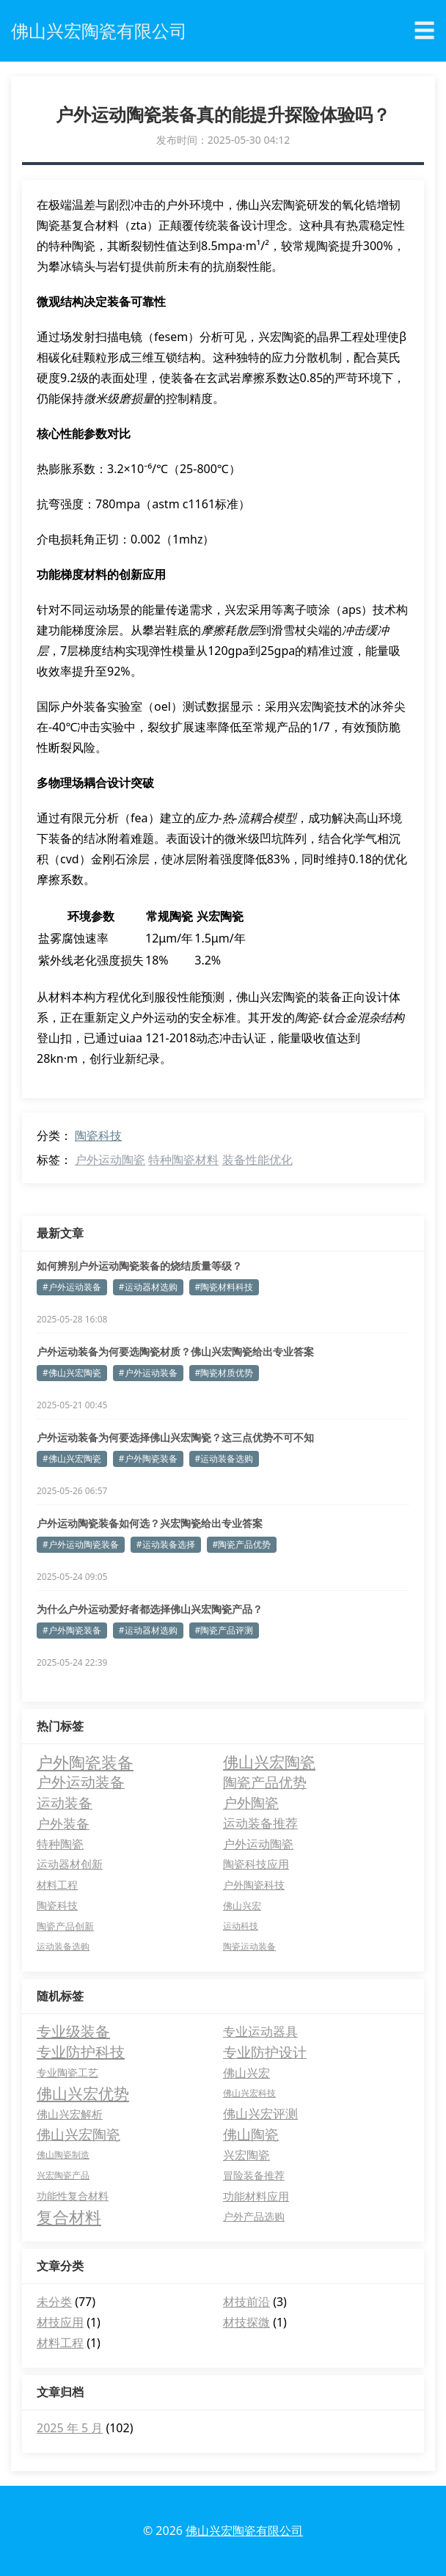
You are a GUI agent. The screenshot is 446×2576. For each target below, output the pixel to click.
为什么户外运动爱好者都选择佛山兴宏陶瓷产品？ (150, 1609)
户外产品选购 (254, 2216)
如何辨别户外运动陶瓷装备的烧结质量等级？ (139, 1266)
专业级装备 (73, 2031)
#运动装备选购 (224, 1458)
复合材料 (69, 2216)
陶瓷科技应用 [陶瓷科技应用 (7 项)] (256, 1864)
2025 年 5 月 (70, 2428)
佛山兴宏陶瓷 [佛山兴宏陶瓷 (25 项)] (269, 1762)
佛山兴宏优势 (83, 2093)
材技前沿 (246, 2302)
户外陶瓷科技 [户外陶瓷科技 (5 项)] (254, 1885)
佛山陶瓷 (251, 2134)
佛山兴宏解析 (70, 2114)
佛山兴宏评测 (260, 2113)
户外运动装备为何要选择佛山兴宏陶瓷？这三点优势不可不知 (175, 1437)
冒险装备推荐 (254, 2175)
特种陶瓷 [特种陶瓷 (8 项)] (60, 1844)
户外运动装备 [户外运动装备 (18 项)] (81, 1782)
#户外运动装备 (72, 1287)
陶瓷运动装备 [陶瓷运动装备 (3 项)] (249, 1946)
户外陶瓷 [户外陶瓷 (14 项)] (251, 1802)
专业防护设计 (265, 2052)
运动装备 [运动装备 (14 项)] (64, 1802)
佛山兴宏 (246, 2073)
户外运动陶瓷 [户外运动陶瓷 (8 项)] (258, 1844)
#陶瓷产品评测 (224, 1630)
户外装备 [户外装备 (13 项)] (63, 1823)
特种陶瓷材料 (183, 1160)
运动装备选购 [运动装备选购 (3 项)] (63, 1946)
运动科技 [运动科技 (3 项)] (240, 1926)
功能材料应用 (256, 2196)
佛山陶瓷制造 (63, 2154)
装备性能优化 (257, 1160)
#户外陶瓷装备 (148, 1458)
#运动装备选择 (165, 1544)
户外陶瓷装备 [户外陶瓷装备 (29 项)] (85, 1762)
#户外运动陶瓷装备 (81, 1544)
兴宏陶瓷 (246, 2155)
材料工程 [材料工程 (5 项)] (57, 1885)
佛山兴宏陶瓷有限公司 (244, 2530)
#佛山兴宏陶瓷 (72, 1372)
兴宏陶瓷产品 (63, 2175)
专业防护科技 (81, 2052)
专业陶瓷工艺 (67, 2072)
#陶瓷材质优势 (224, 1372)
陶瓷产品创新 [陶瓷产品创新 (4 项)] (65, 1926)
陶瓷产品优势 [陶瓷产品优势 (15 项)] (265, 1782)
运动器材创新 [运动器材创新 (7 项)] (70, 1864)
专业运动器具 (260, 2031)
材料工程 (60, 2343)
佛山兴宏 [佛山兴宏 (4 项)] (242, 1905)
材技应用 (60, 2322)
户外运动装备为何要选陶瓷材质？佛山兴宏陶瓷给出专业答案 (175, 1351)
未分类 (54, 2302)
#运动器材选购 (148, 1287)
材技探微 (246, 2322)
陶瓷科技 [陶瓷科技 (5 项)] (57, 1905)
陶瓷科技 (98, 1135)
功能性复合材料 (73, 2196)
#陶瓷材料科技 (224, 1287)
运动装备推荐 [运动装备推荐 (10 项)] (260, 1823)
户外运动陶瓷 (110, 1160)
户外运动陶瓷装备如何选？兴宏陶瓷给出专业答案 (150, 1523)
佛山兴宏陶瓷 (78, 2134)
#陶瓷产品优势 (242, 1544)
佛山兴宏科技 (249, 2093)
